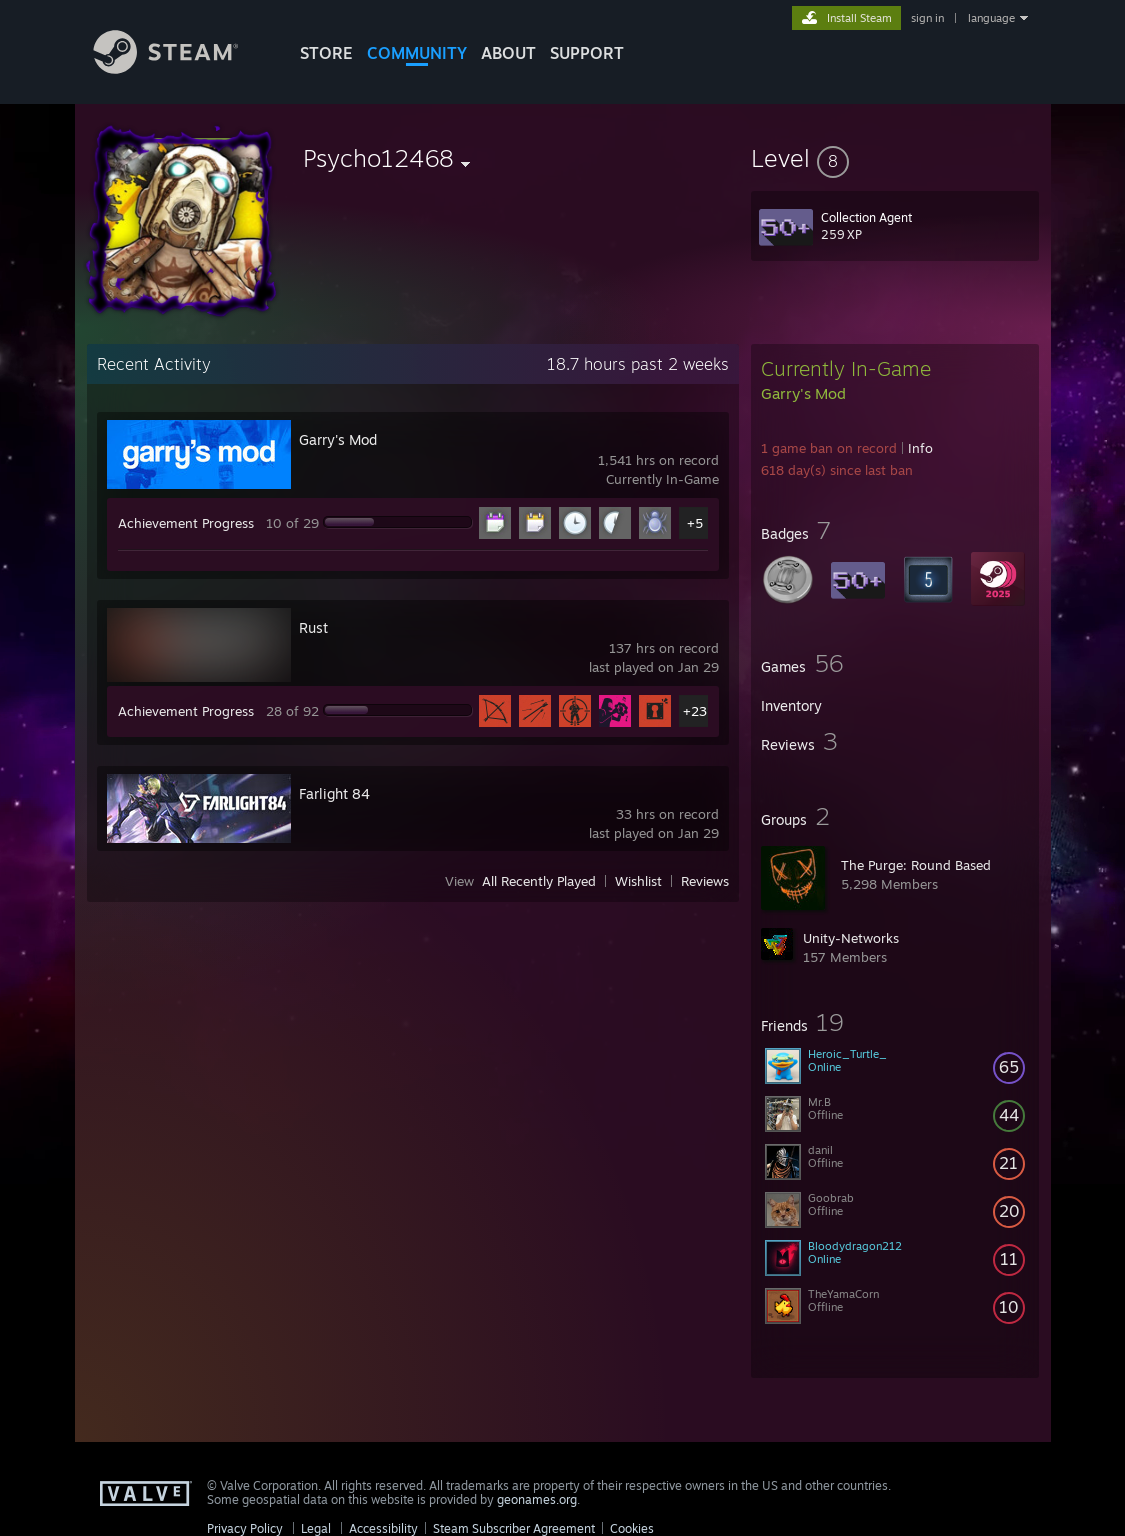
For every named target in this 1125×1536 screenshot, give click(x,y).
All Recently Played (539, 881)
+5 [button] (695, 523)
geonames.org (537, 1499)
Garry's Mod (338, 439)
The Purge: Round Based (916, 865)
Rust (313, 627)
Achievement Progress (186, 523)
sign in (927, 18)
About (508, 53)
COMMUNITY (417, 53)
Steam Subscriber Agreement (514, 1528)
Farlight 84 (334, 793)
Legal (316, 1528)
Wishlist (638, 881)
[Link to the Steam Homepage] (181, 68)
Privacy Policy (245, 1528)
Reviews (705, 881)
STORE (326, 53)
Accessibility (383, 1528)
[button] (895, 158)
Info (920, 448)
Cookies (632, 1528)
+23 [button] (695, 711)
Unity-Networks (851, 938)
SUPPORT (587, 53)
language (991, 18)
